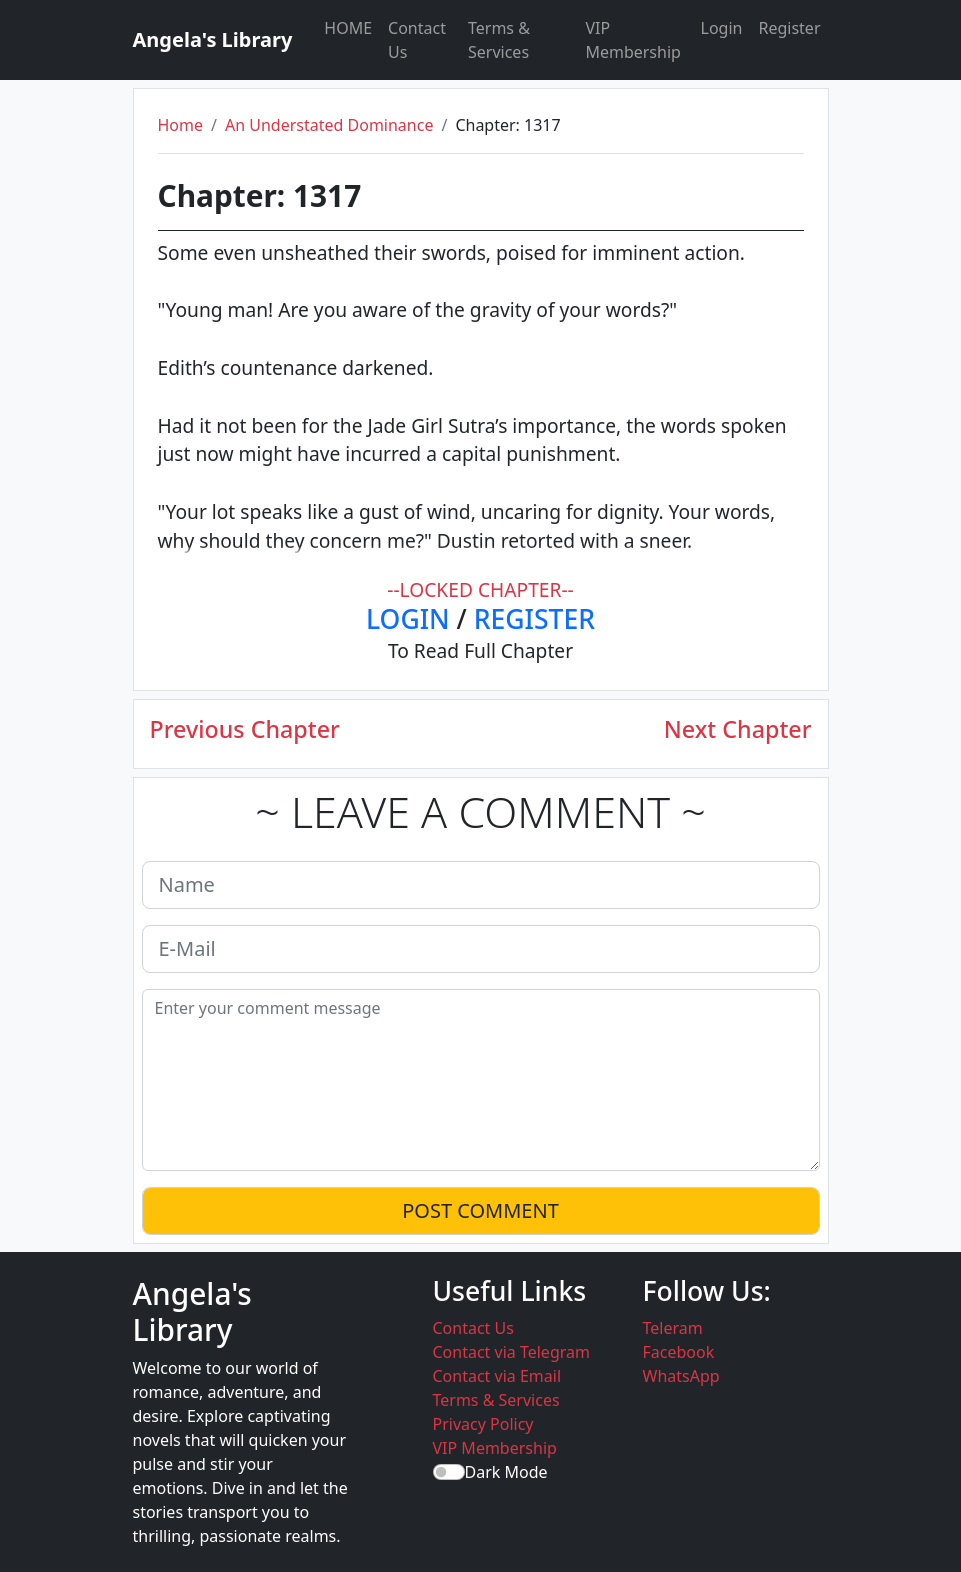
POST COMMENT (480, 1210)
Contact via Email (497, 1376)
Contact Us (417, 40)
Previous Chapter (245, 730)
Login (722, 28)
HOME (348, 28)
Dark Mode (506, 1472)
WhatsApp (681, 1376)
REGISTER (534, 619)
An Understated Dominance (329, 125)
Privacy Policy (483, 1424)
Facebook (679, 1352)
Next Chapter (738, 730)
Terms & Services (499, 40)
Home (181, 125)
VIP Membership (633, 40)
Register (789, 28)
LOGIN (408, 619)
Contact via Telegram (511, 1352)
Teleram (673, 1328)
